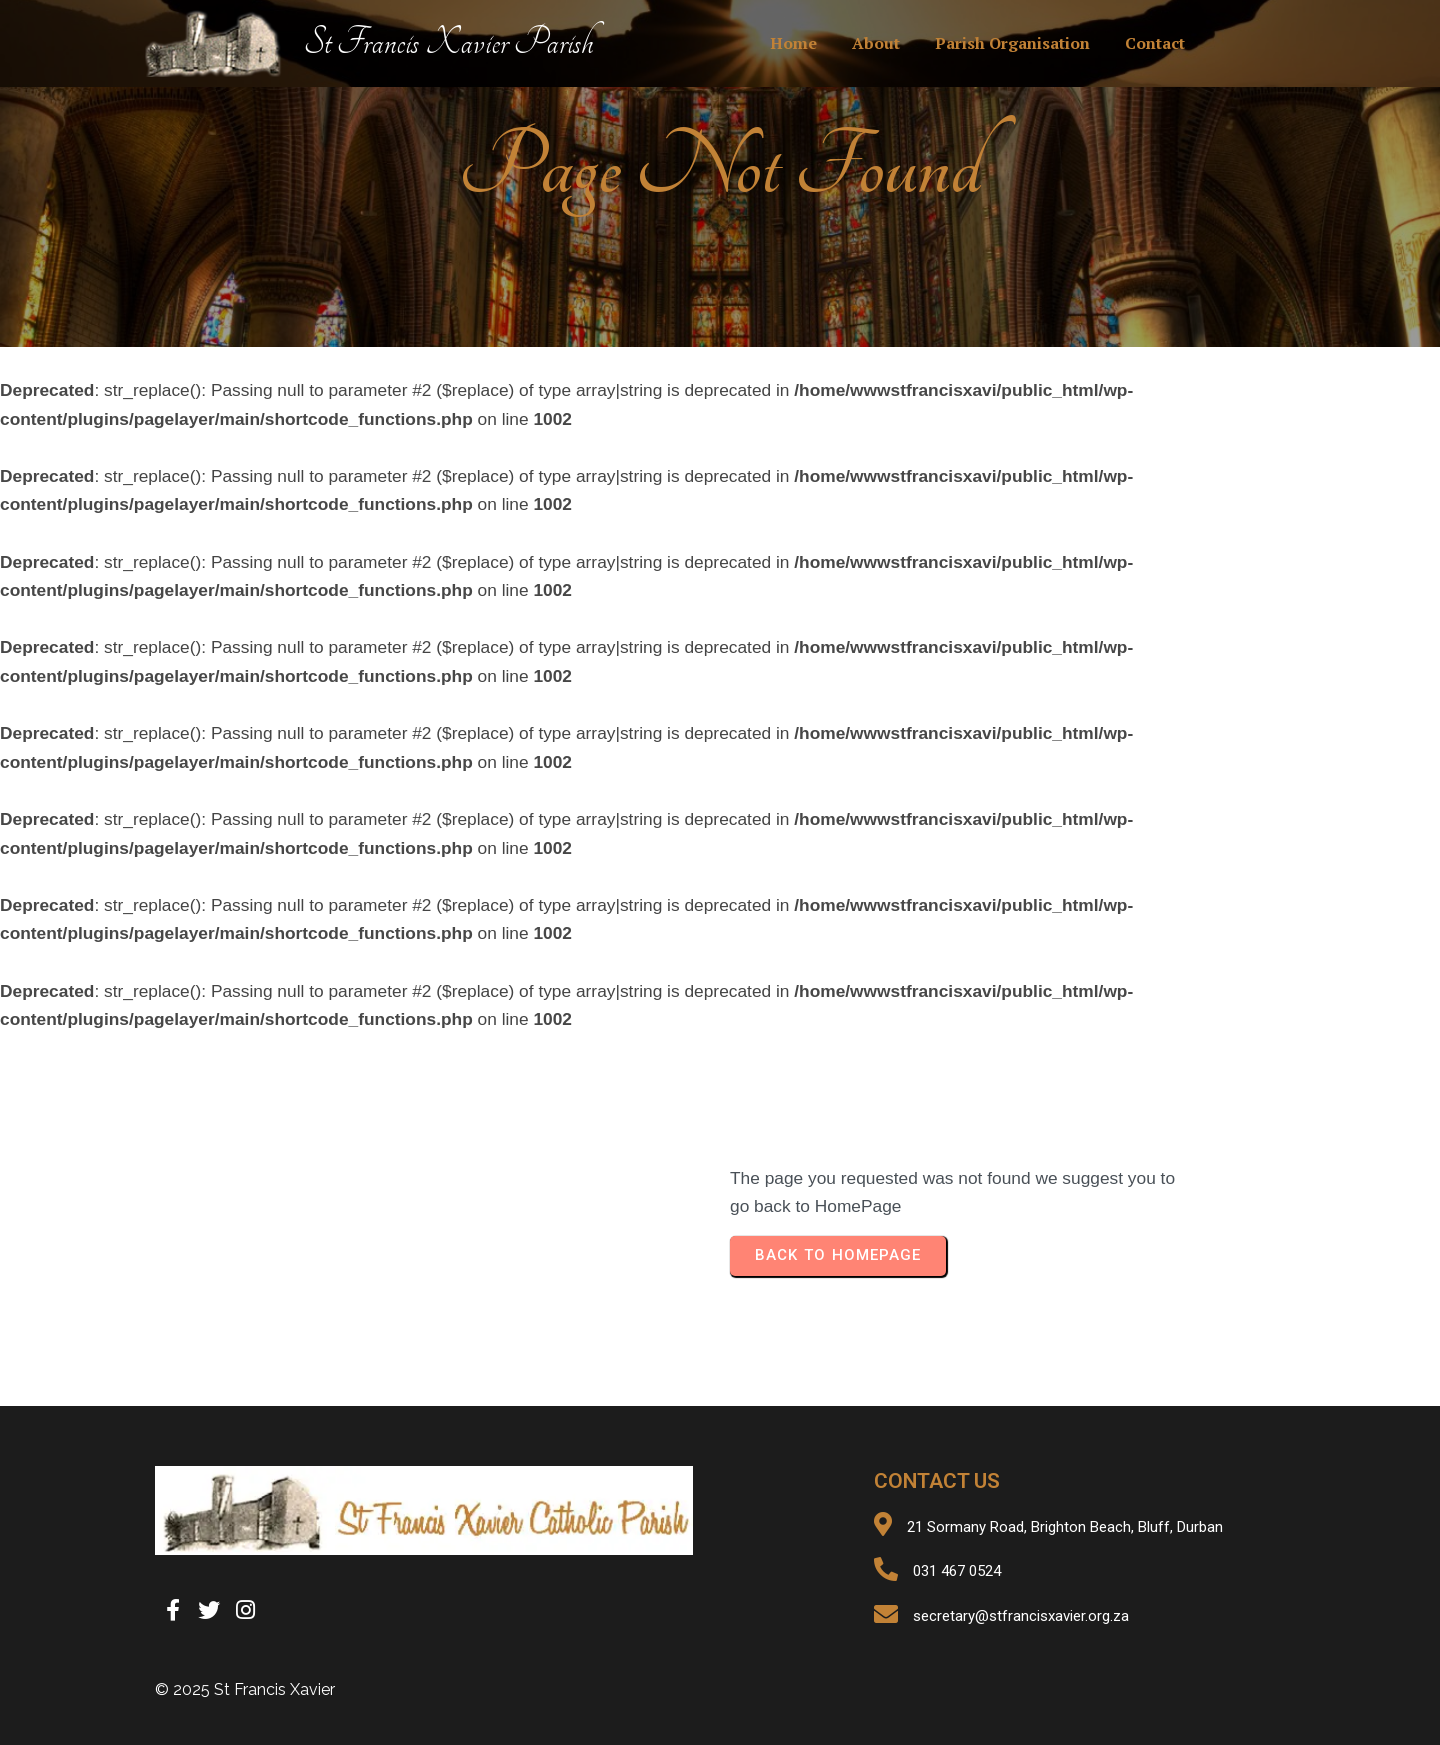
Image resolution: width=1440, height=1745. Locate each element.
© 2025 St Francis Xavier (245, 1689)
